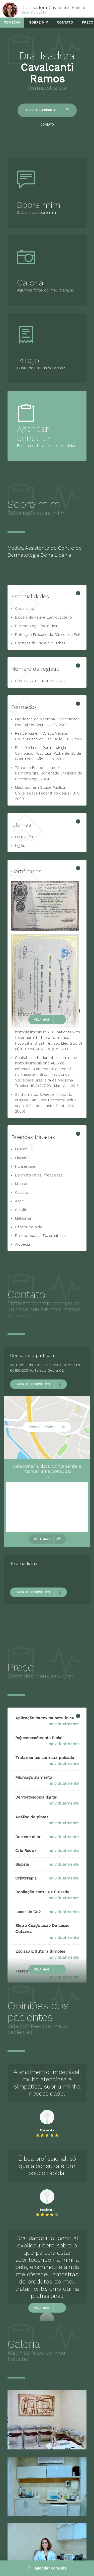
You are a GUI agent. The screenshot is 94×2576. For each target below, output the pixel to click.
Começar (12, 22)
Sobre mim (38, 22)
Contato (65, 22)
